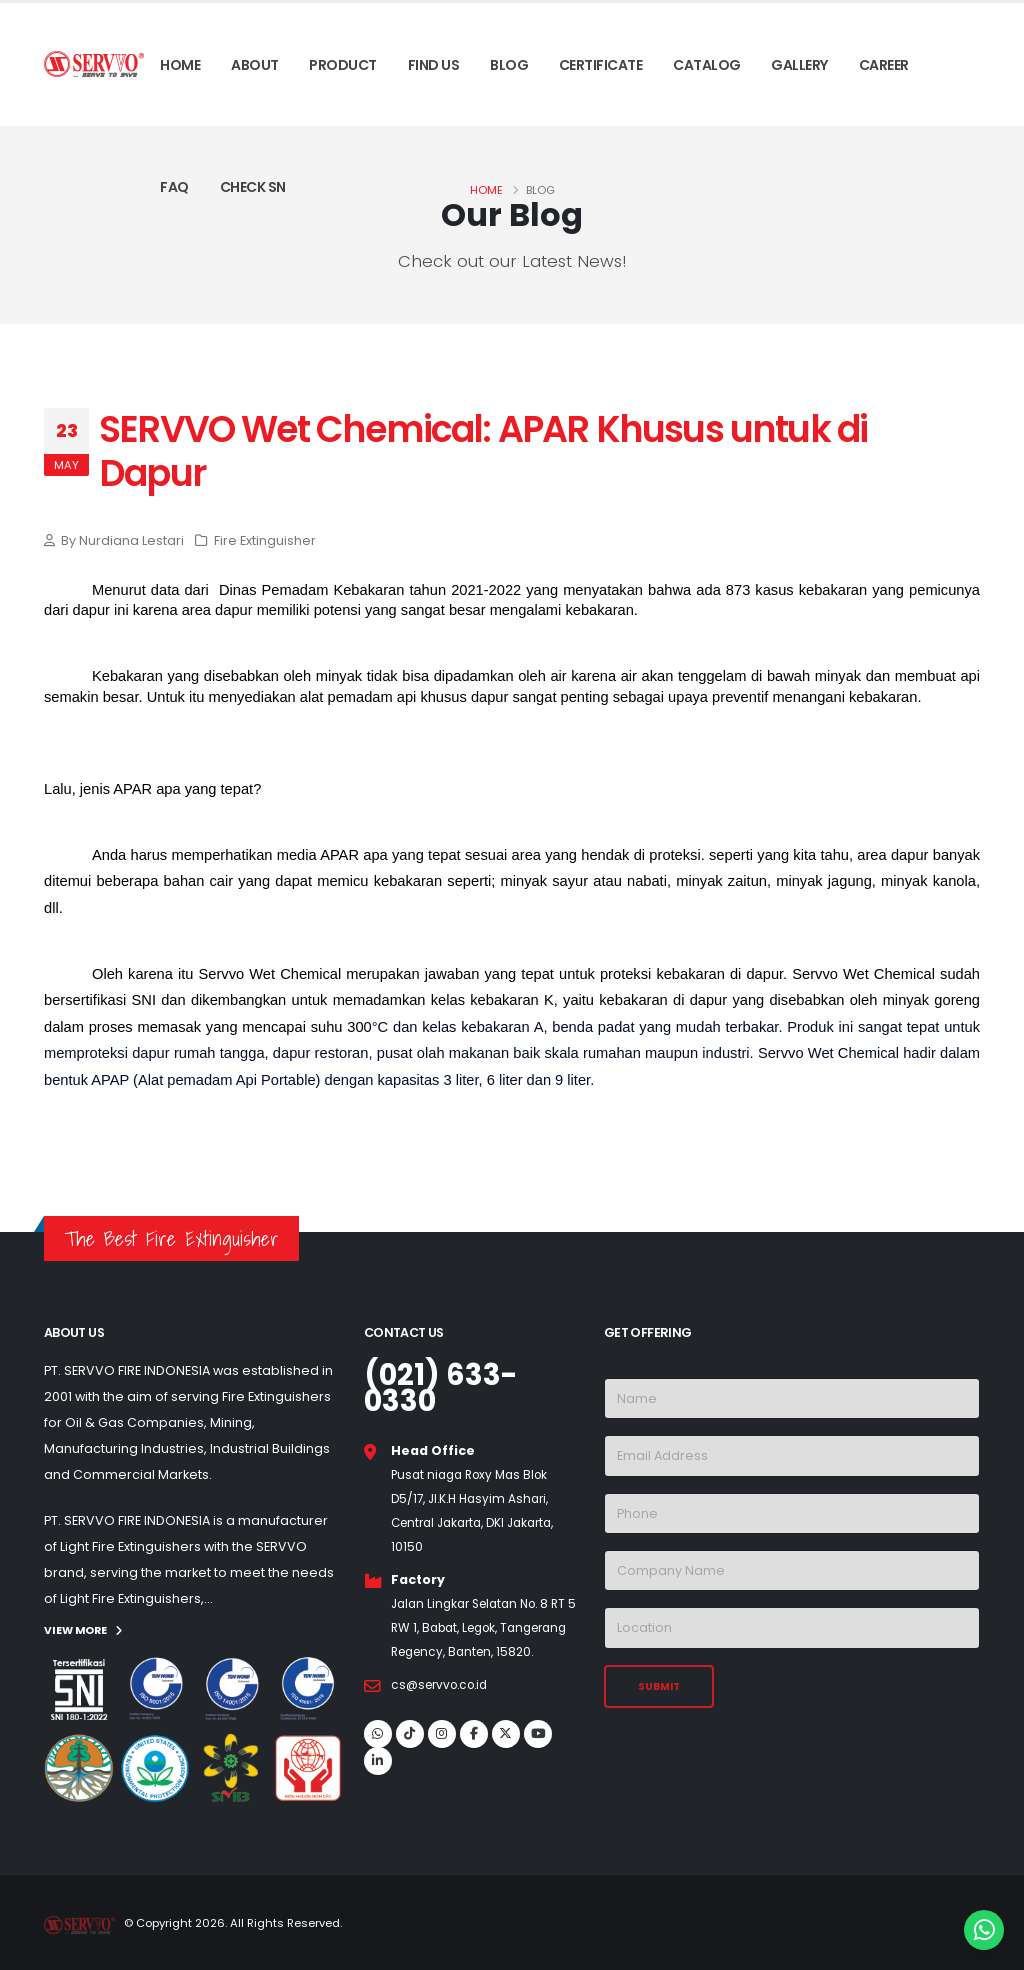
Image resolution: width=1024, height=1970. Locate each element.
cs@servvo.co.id (444, 1708)
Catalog (707, 65)
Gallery (799, 65)
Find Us (434, 65)
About (255, 65)
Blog (509, 65)
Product (343, 65)
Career (884, 65)
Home (180, 65)
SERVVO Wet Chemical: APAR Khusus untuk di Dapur (483, 451)
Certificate (601, 65)
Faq (174, 187)
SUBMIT (659, 1686)
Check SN (253, 187)
